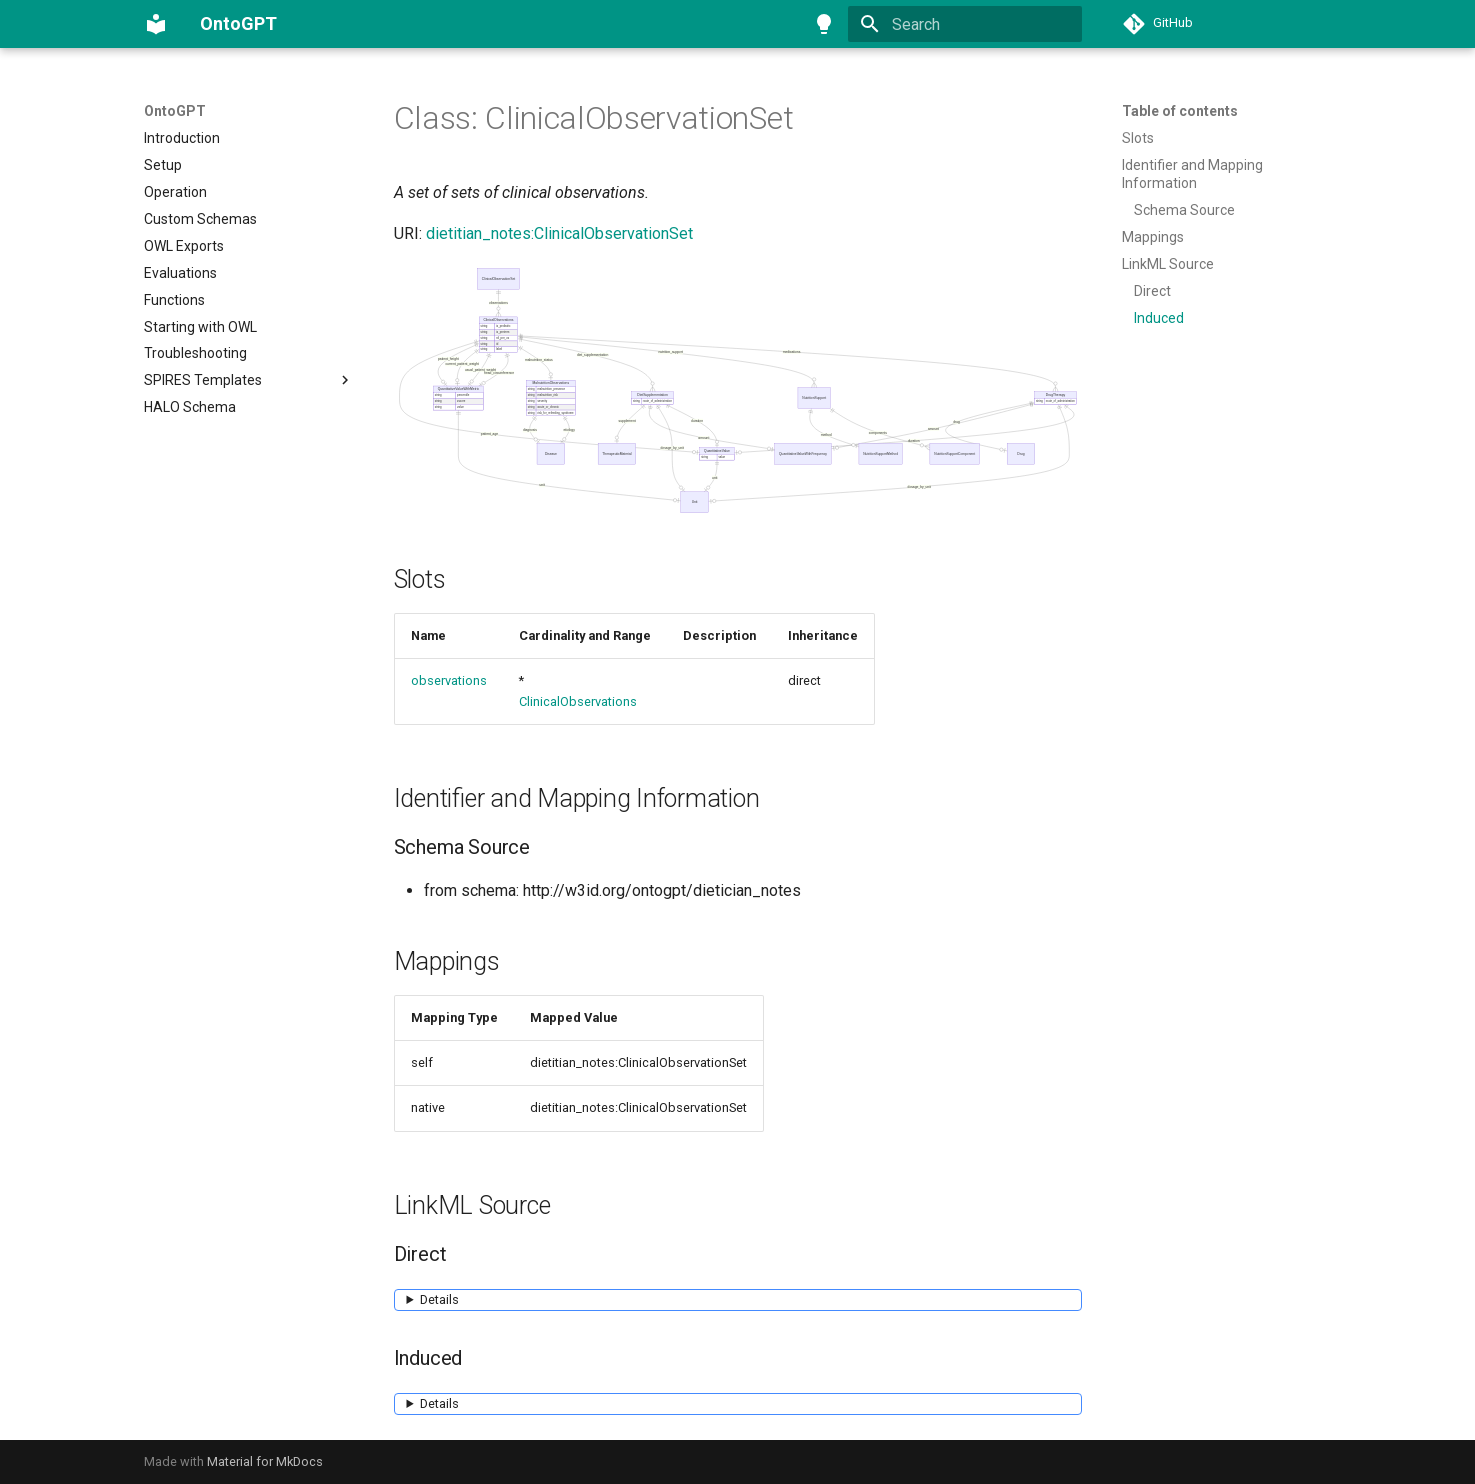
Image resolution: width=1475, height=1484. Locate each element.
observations (449, 680)
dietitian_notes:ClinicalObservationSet (559, 233)
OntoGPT (175, 111)
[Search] (965, 24)
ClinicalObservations (578, 701)
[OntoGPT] (156, 24)
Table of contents (1180, 111)
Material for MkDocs (265, 1461)
